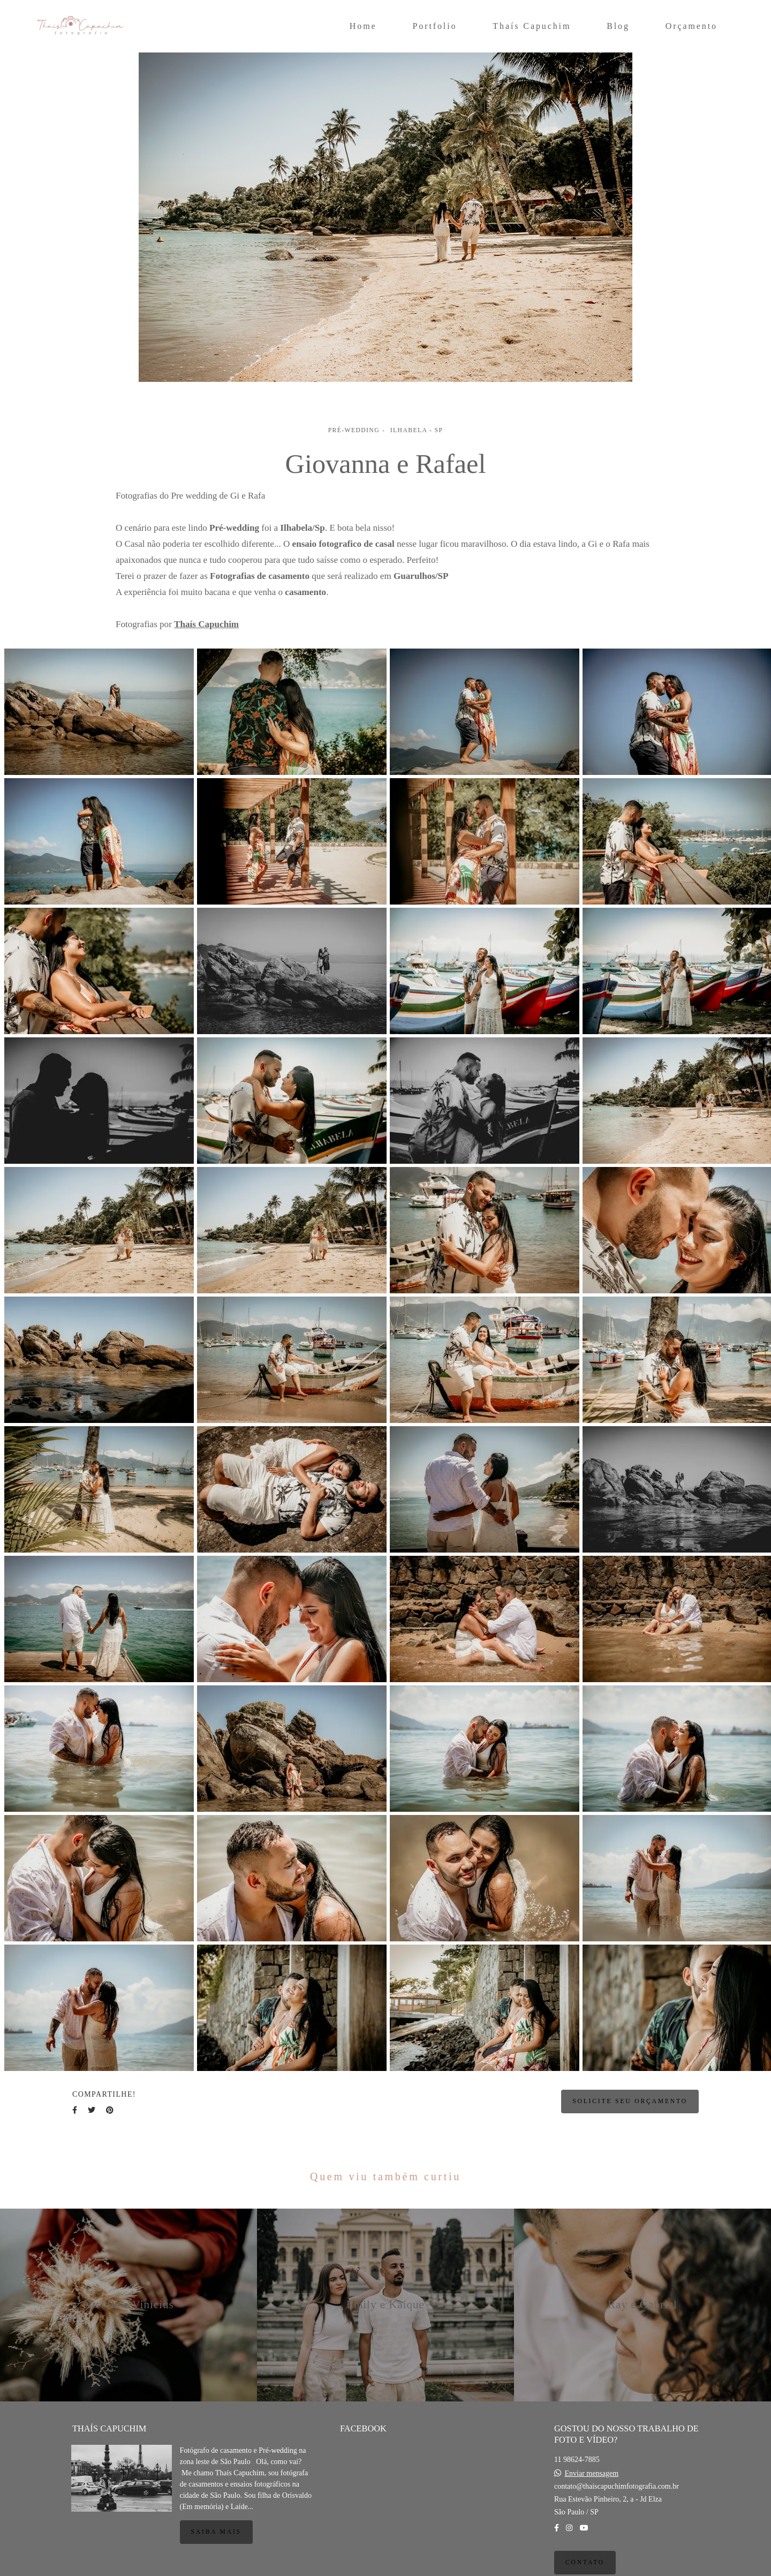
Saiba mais (216, 2531)
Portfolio (434, 26)
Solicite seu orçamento (629, 2101)
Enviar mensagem (591, 2473)
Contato (584, 2562)
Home (363, 26)
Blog (618, 26)
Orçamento (691, 26)
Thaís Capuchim (532, 26)
